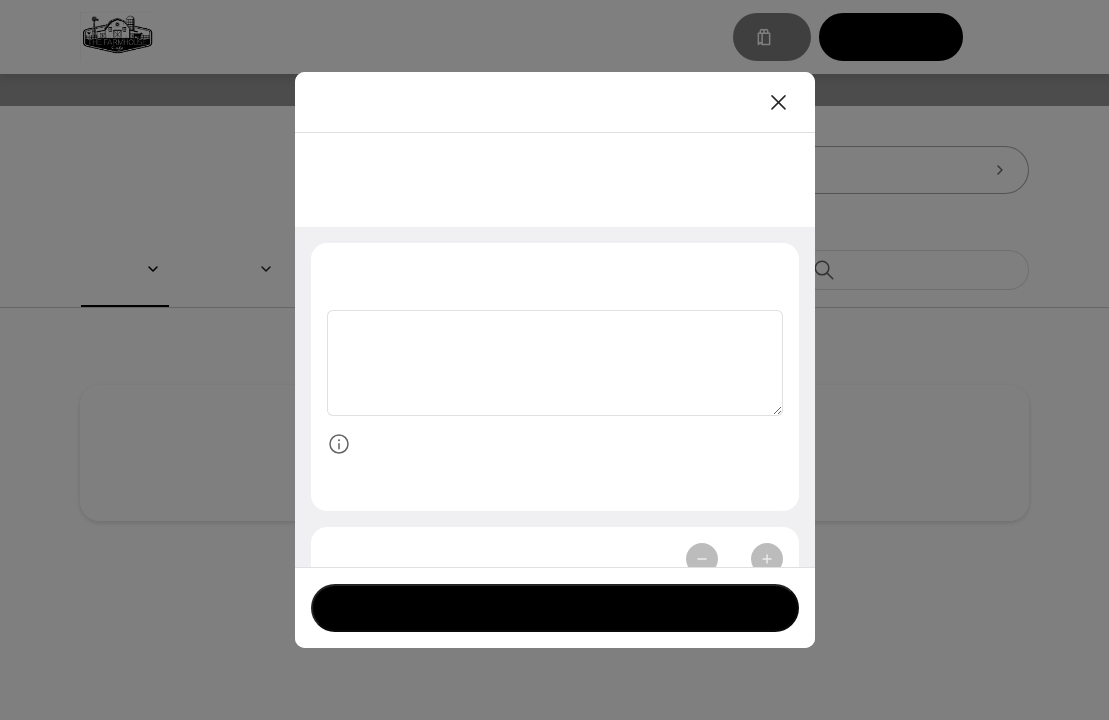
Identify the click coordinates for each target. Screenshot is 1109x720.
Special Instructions (408, 272)
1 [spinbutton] (734, 563)
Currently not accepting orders (555, 607)
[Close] (779, 102)
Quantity (364, 563)
